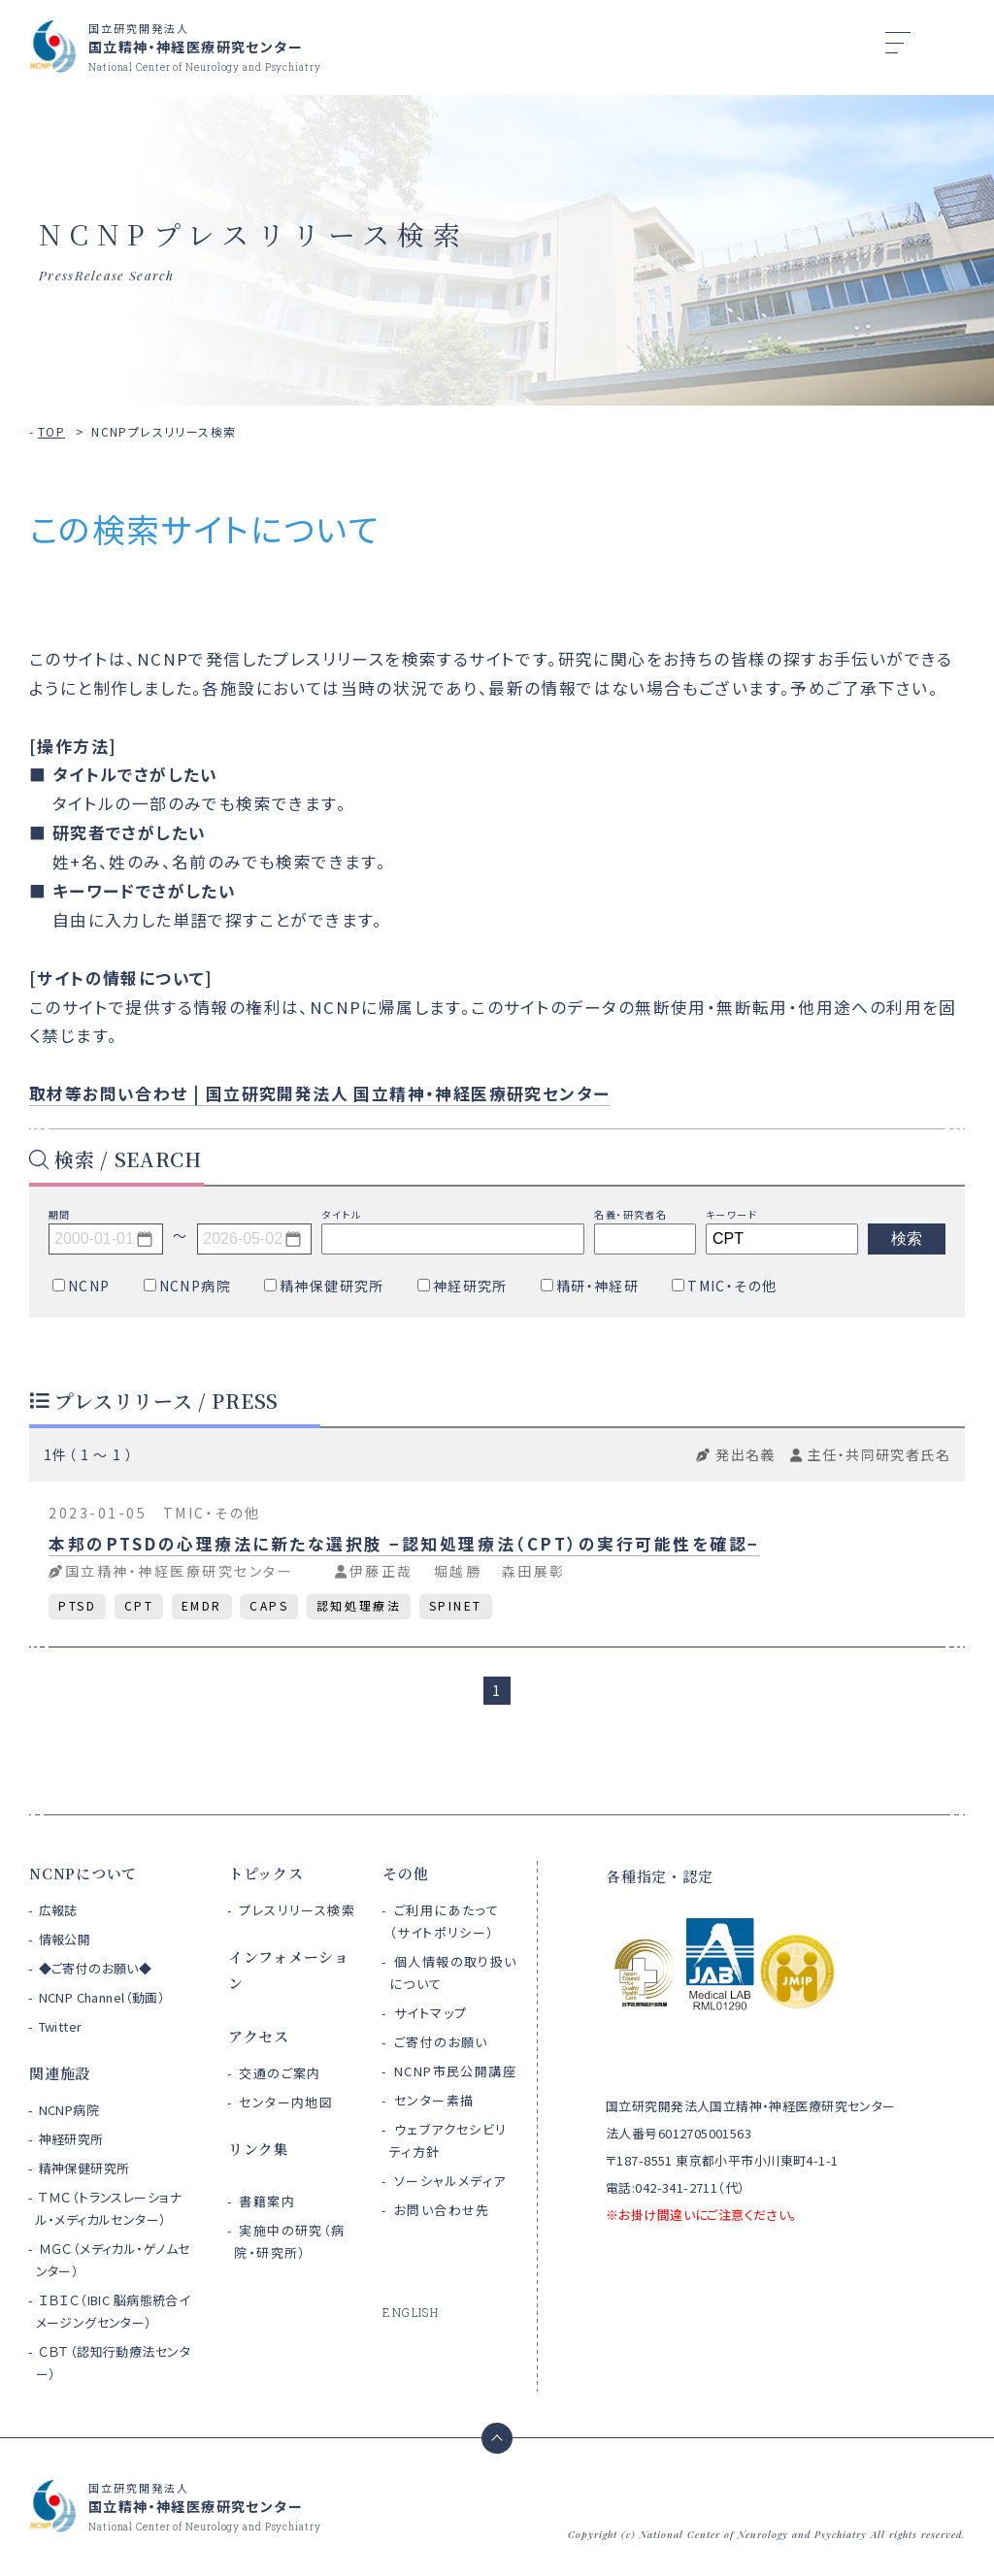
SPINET (455, 1605)
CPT (139, 1605)
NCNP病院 (69, 2110)
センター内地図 (286, 2102)
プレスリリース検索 (297, 1910)
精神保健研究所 (84, 2168)
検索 (906, 1238)
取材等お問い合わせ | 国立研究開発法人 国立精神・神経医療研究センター (319, 1093)
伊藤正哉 (381, 1571)
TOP (51, 431)
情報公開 (65, 1939)
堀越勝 (458, 1571)
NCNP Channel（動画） (102, 1997)
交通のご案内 (279, 2073)
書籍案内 (267, 2201)
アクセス (258, 2036)
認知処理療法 (358, 1605)
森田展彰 (534, 1571)
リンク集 (258, 2148)
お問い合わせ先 (442, 2210)
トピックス (266, 1873)
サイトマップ (430, 2013)
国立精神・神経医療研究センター (179, 1571)
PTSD (77, 1605)
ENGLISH (410, 2312)
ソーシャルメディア (450, 2180)
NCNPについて (83, 1873)
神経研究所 (71, 2139)
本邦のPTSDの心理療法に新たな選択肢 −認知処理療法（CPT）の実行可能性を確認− (404, 1543)
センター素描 (434, 2100)
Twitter (61, 2026)
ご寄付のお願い (441, 2042)
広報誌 (58, 1910)
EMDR (202, 1605)
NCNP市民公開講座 (455, 2071)
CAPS (268, 1605)
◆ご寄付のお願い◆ (95, 1968)
